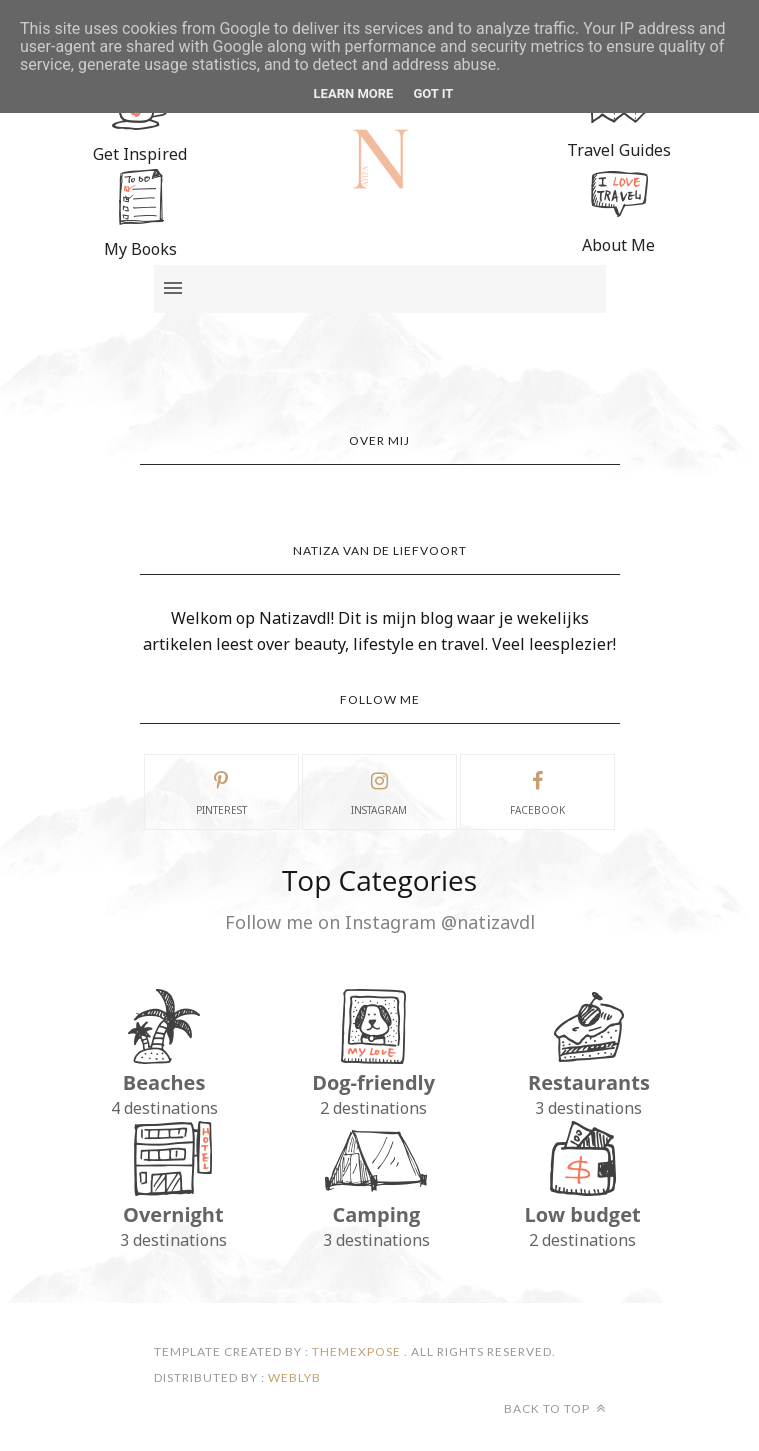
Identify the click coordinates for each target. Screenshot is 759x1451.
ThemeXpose (356, 1351)
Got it (433, 93)
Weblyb (293, 1377)
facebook (537, 791)
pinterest (221, 791)
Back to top (555, 1408)
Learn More (354, 93)
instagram (379, 791)
